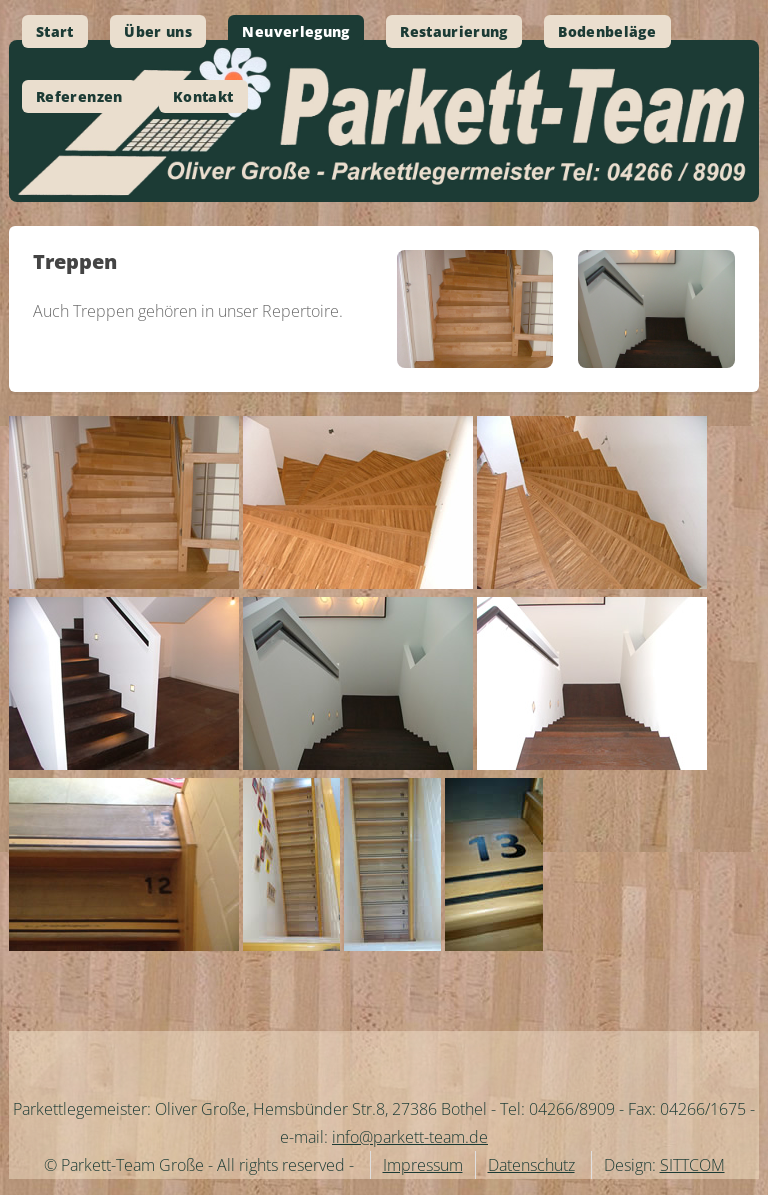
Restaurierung (454, 31)
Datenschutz (531, 1165)
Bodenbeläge (607, 31)
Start (55, 31)
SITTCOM (692, 1165)
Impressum (423, 1165)
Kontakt (203, 96)
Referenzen (79, 96)
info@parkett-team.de (410, 1137)
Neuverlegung (295, 31)
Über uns (158, 31)
